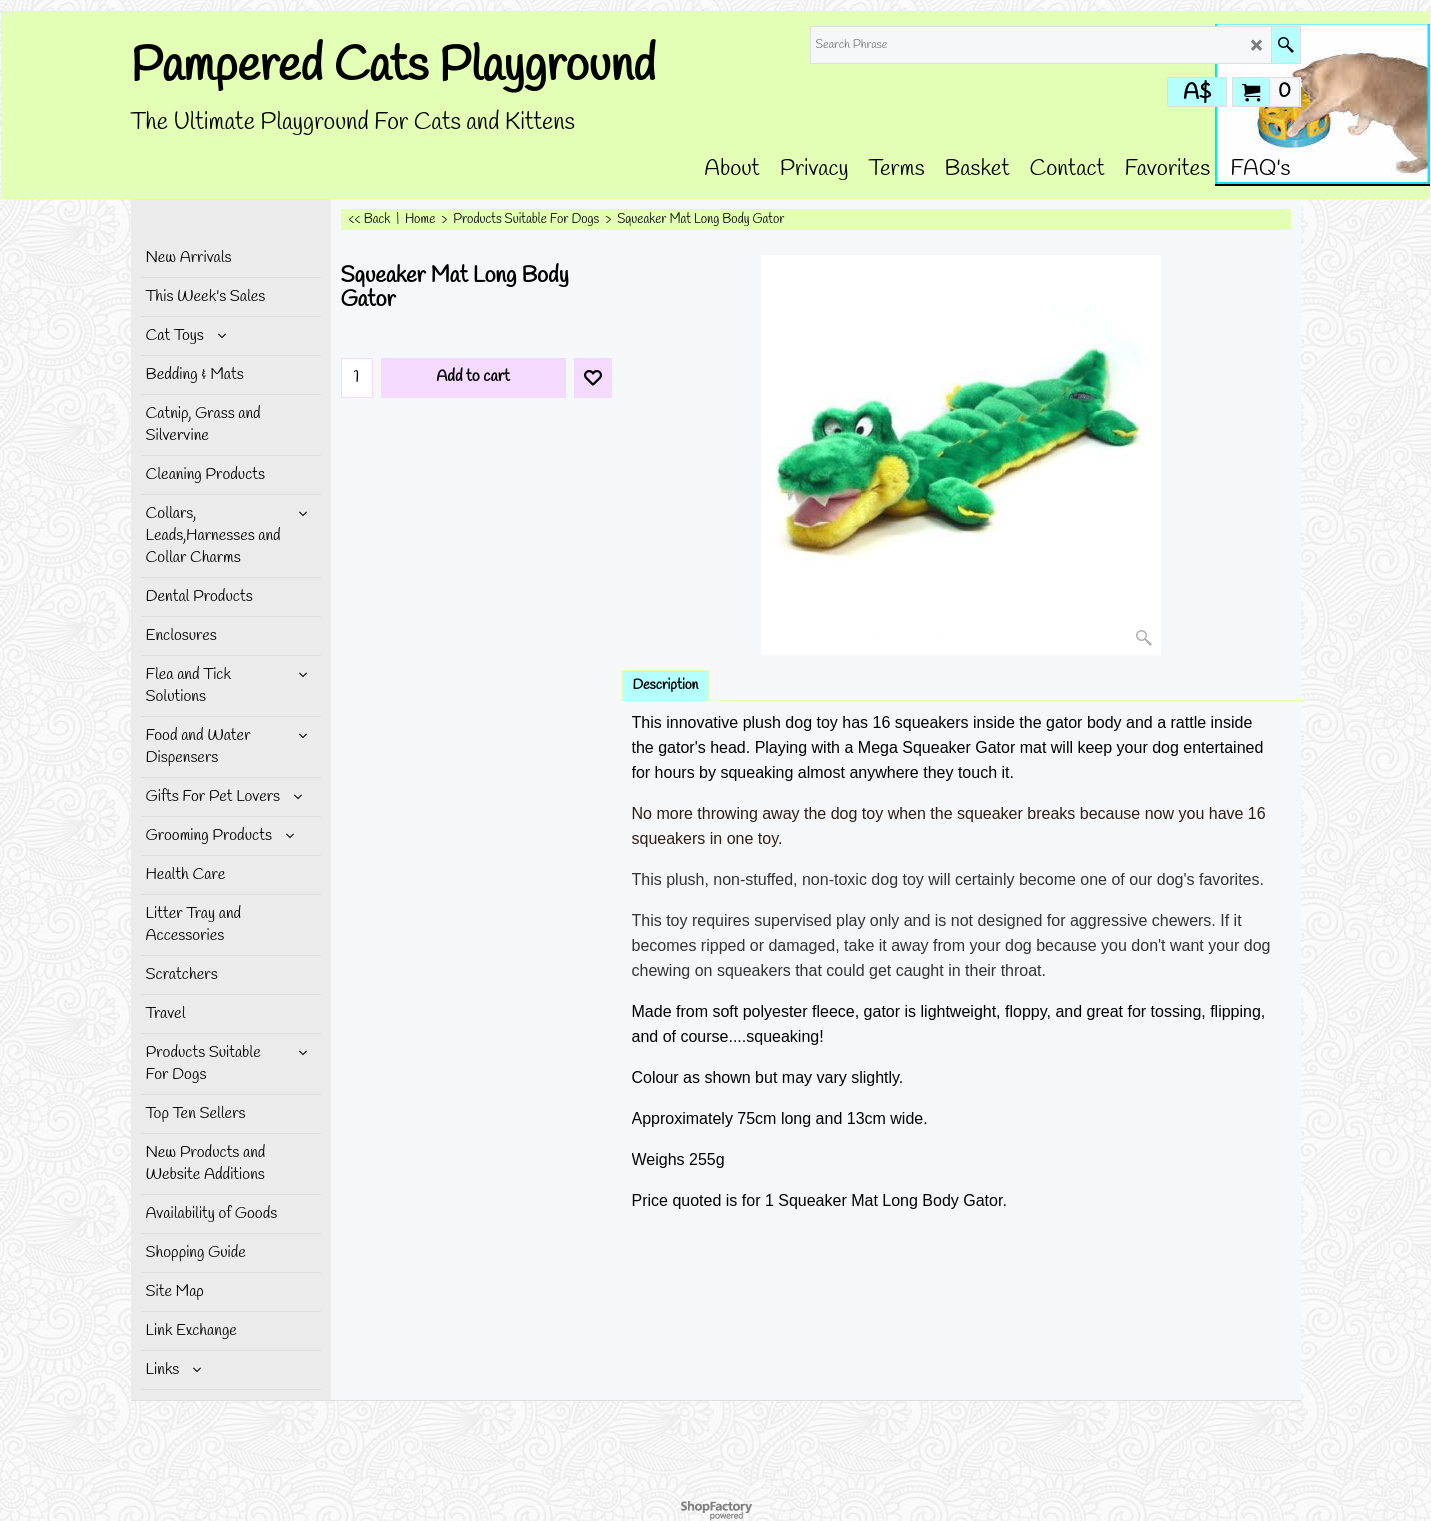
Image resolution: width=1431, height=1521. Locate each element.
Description (666, 685)
